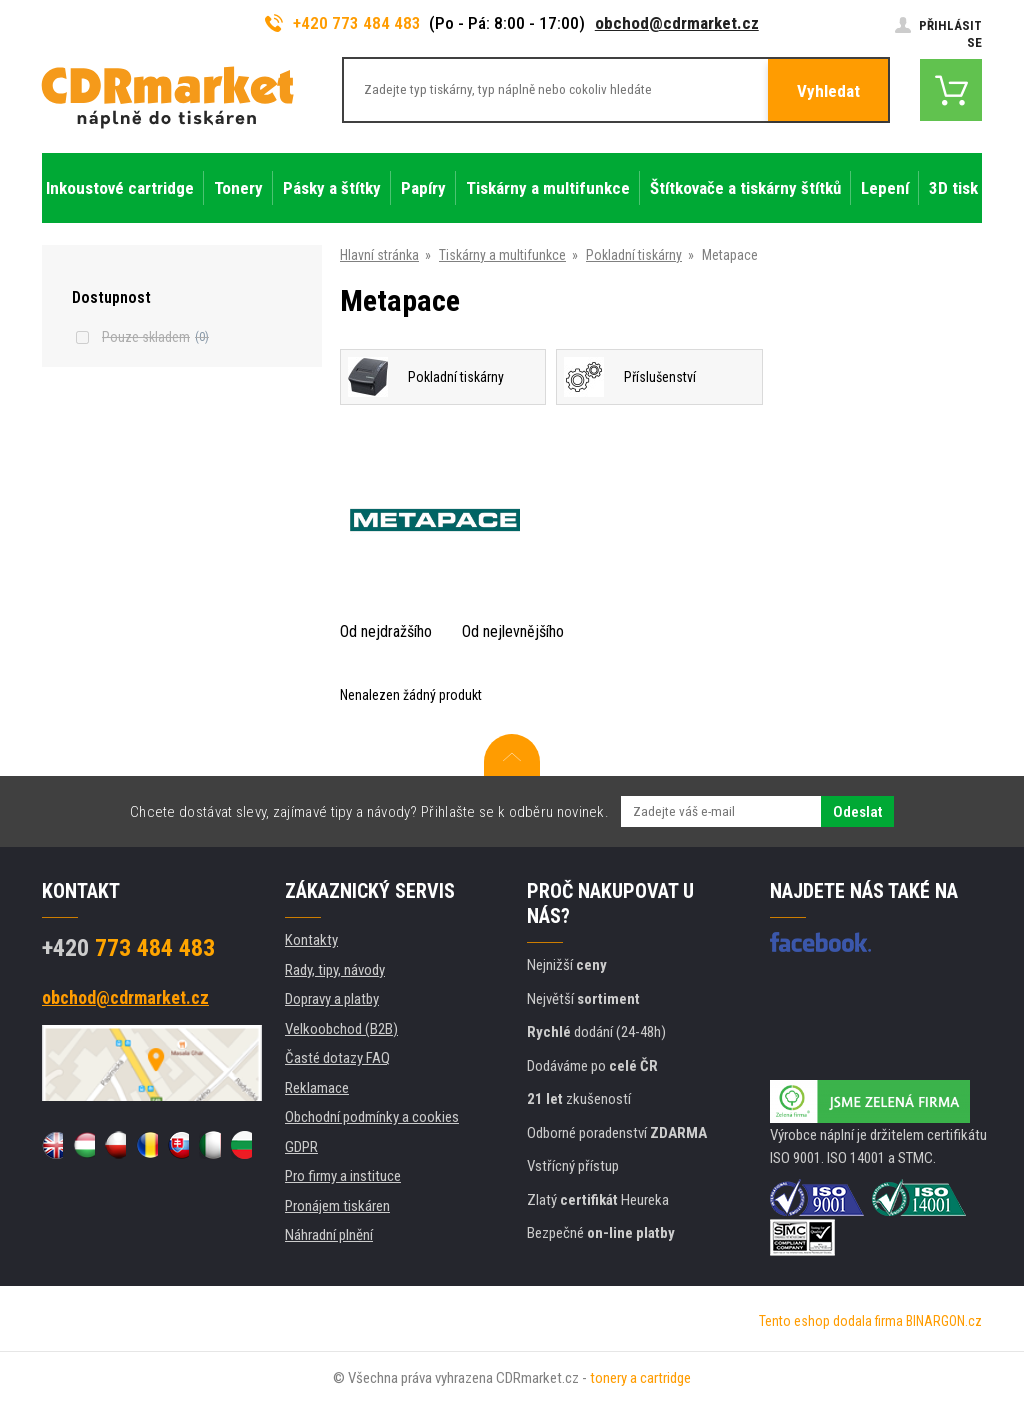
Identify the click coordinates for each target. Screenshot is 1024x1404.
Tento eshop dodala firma (831, 1321)
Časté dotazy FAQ (337, 1058)
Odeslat (857, 812)
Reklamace (317, 1088)
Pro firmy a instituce (343, 1176)
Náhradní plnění (329, 1235)
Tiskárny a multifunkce (502, 255)
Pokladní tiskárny (634, 255)
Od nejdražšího (386, 631)
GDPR (301, 1147)
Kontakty (311, 940)
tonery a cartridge (640, 1378)
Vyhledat (828, 91)
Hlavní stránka (379, 255)
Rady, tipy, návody (335, 970)
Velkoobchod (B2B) (341, 1029)
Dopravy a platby (332, 999)
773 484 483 (128, 948)
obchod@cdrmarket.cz (677, 23)
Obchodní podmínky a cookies (372, 1117)
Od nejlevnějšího (513, 631)
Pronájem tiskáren (337, 1206)
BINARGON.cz (944, 1321)
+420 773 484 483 (343, 23)
